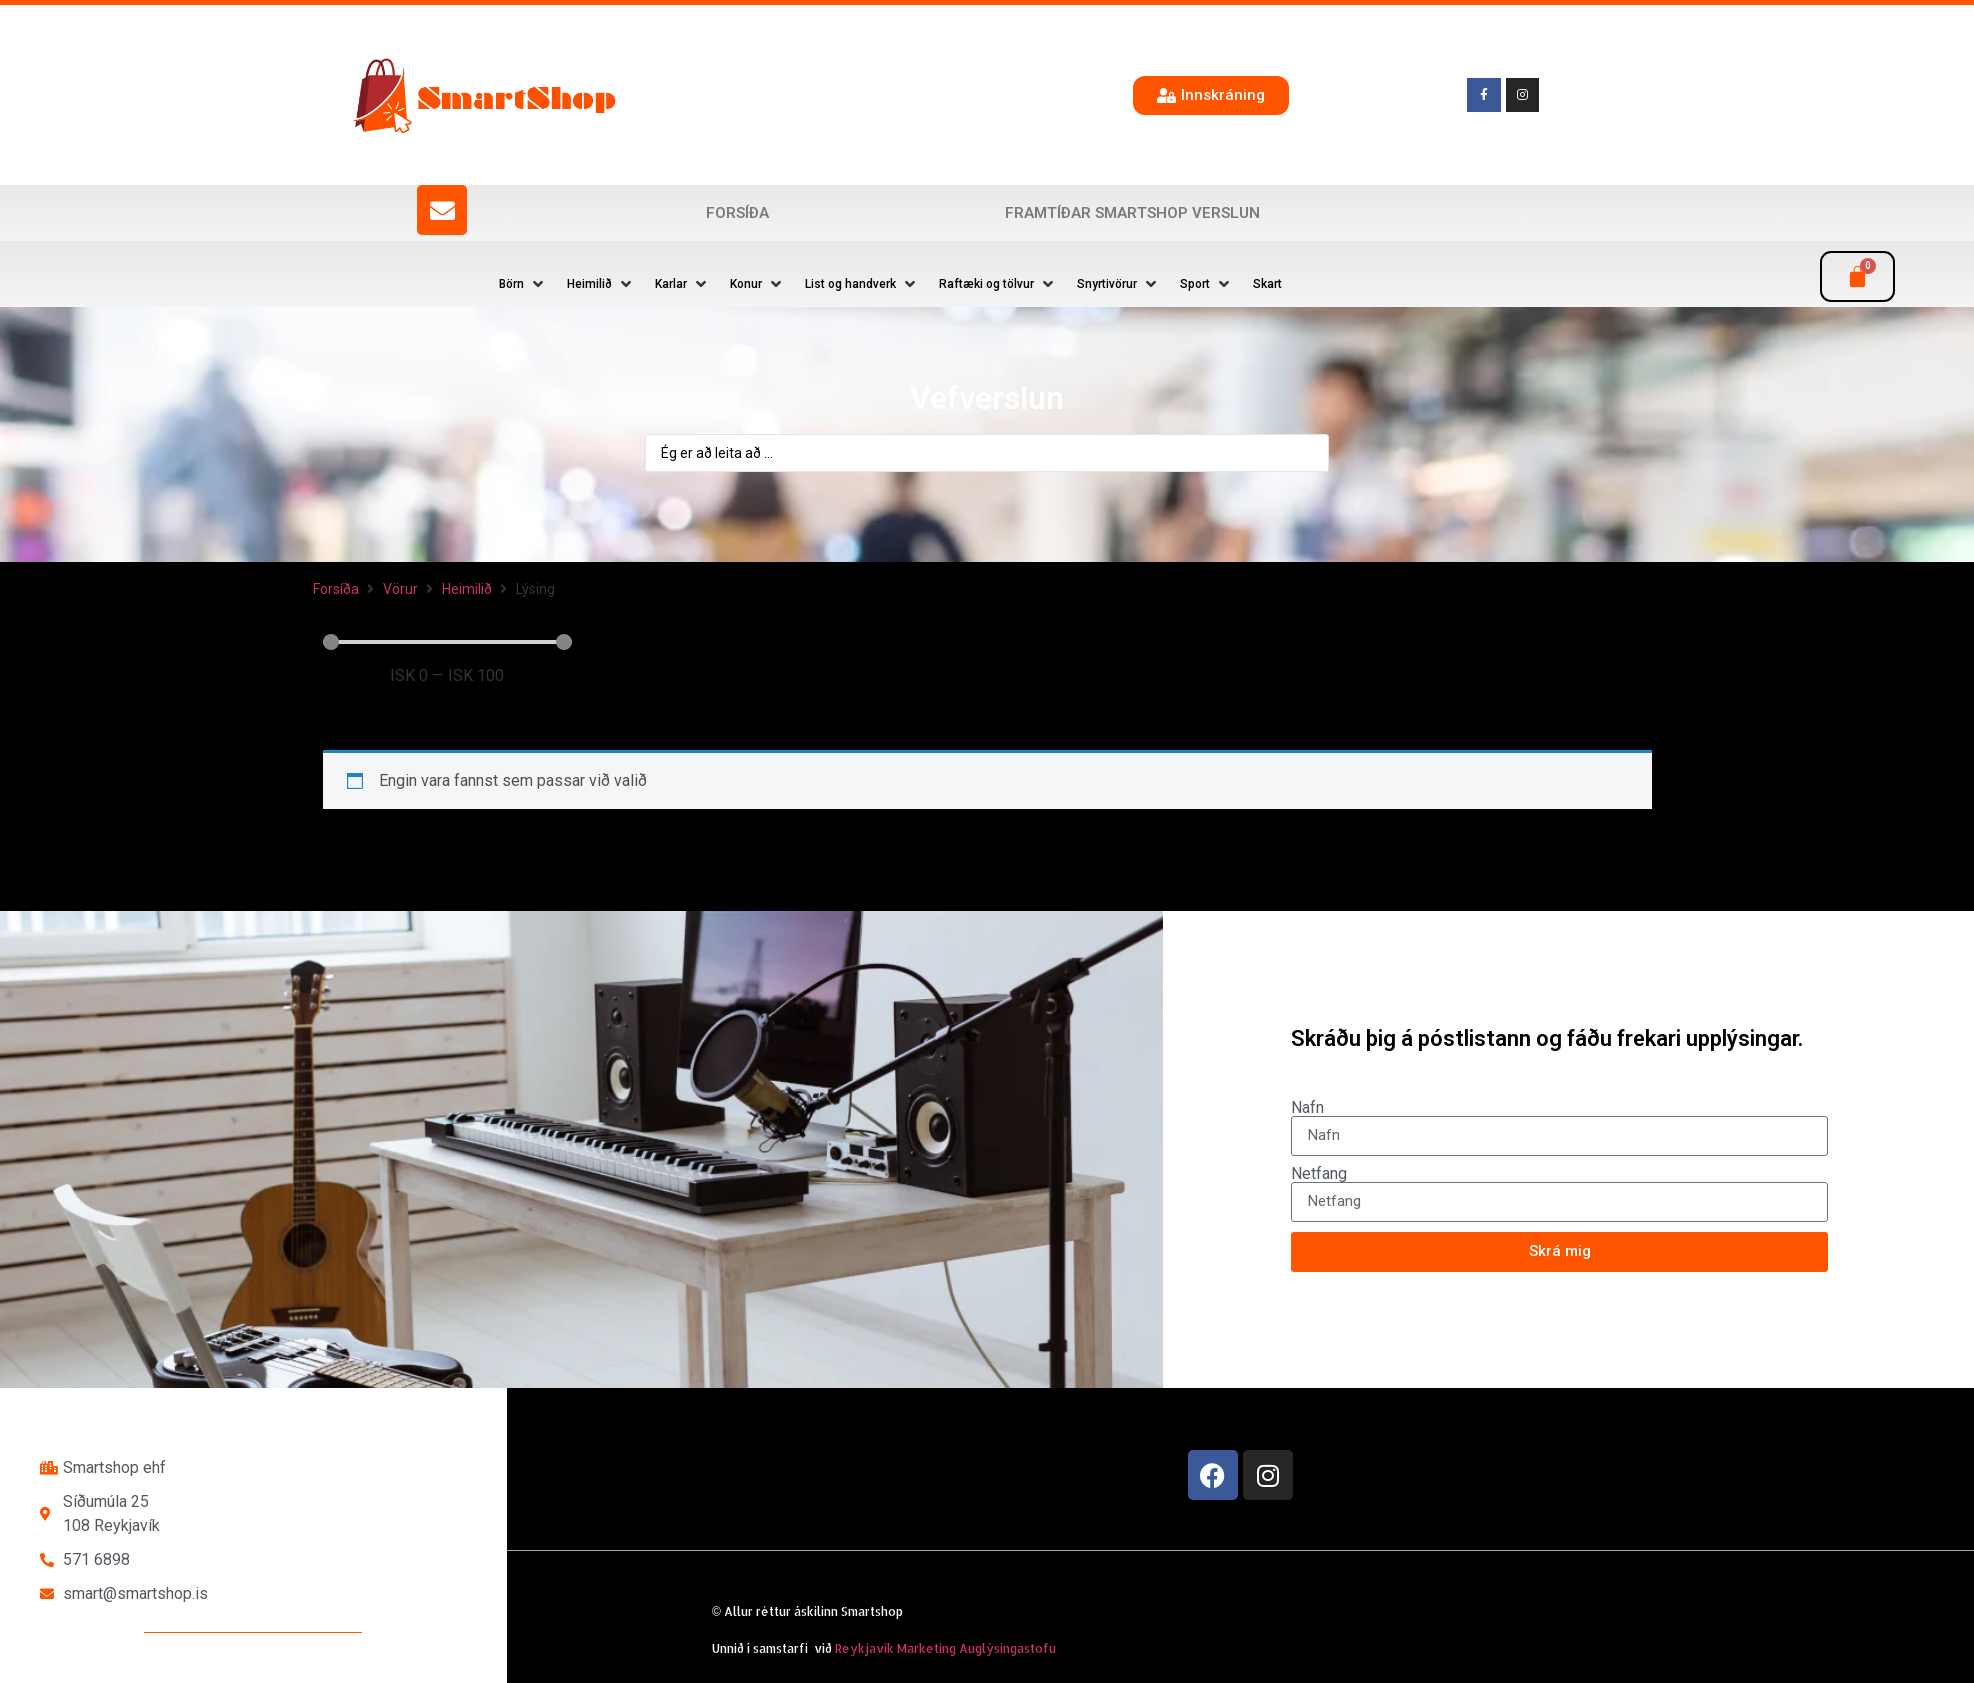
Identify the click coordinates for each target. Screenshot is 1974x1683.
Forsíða (737, 213)
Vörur (400, 589)
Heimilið (467, 589)
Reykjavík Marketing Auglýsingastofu (945, 1648)
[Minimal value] (448, 642)
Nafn (1307, 1108)
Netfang (1319, 1174)
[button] (523, 284)
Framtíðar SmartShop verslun (1132, 213)
